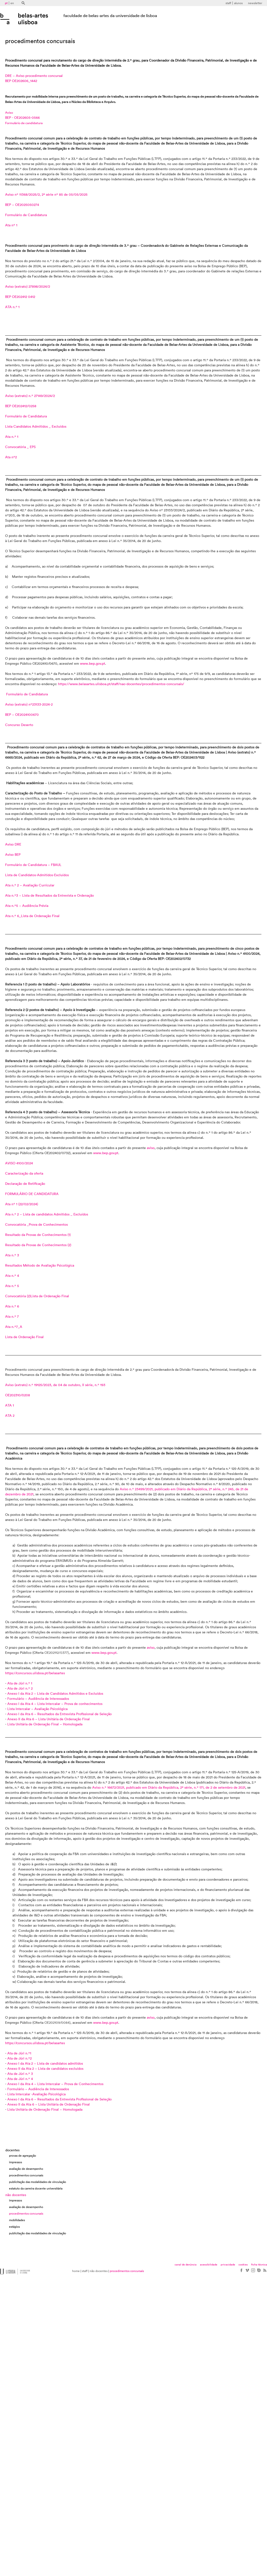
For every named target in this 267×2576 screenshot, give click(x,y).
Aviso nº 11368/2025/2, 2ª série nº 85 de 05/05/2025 (46, 194)
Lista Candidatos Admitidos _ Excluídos (35, 426)
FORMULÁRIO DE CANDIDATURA (32, 1194)
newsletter (255, 3)
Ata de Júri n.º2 (19, 2058)
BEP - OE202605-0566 (22, 118)
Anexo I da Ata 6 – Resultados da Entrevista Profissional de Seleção (60, 1714)
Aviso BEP (12, 854)
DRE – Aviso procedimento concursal (34, 76)
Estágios (14, 2226)
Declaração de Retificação (25, 1184)
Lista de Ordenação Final (49, 1296)
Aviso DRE (13, 844)
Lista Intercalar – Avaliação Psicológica (37, 1709)
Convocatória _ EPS (20, 447)
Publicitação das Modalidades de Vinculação (37, 2181)
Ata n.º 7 (12, 1316)
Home (76, 2271)
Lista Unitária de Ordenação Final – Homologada (44, 1724)
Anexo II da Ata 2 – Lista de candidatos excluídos (45, 2068)
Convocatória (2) (17, 1296)
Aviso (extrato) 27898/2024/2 (27, 286)
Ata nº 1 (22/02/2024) (21, 1204)
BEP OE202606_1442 (21, 81)
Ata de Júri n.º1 (19, 2053)
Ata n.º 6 (12, 1306)
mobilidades (17, 2220)
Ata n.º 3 (12, 1255)
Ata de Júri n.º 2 (20, 1688)
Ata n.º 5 (12, 1286)
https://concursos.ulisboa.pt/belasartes (35, 1673)
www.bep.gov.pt (92, 663)
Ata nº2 (11, 457)
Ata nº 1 (11, 225)
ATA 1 (9, 1405)
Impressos (15, 2162)
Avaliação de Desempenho (26, 2207)
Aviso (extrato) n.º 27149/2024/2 (30, 396)
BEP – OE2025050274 (22, 205)
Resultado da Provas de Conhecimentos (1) (38, 1235)
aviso (151, 1148)
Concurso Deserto (19, 725)
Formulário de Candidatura (26, 215)
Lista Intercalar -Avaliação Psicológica (36, 2094)
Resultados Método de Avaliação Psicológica (39, 1265)
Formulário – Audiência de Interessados (38, 1699)
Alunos (238, 3)
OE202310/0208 (17, 1395)
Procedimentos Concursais (26, 2175)
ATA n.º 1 (12, 307)
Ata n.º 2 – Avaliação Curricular (29, 885)
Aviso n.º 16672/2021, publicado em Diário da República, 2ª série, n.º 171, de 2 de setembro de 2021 (168, 1787)
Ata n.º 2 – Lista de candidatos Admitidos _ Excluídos (46, 1214)
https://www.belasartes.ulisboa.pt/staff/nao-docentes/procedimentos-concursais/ (121, 684)
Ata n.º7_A (13, 1327)
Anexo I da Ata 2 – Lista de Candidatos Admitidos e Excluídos (55, 1693)
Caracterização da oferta (24, 1173)
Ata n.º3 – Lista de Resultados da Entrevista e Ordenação (49, 895)
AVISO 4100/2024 (19, 1163)
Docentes (12, 2150)
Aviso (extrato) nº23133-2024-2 (29, 704)
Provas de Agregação (22, 2155)
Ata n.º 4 (12, 1276)
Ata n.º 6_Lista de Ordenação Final (32, 916)
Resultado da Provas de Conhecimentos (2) (38, 1245)
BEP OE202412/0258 (20, 406)
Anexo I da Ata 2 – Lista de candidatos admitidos (45, 2063)
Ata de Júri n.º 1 (19, 1683)
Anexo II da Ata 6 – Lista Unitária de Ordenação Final (48, 1719)
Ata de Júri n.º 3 (20, 2074)
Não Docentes (15, 2195)
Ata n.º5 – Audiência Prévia (26, 906)
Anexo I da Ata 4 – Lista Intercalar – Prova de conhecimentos (54, 1704)
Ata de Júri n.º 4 (20, 2079)
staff (228, 3)
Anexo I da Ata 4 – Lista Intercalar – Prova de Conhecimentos (55, 2084)
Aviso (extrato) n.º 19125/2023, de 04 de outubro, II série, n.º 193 (55, 1385)
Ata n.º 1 (11, 437)
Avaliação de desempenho (26, 2168)
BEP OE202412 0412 (20, 297)
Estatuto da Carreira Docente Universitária (35, 2188)
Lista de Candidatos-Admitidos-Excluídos (37, 875)
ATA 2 (9, 1415)
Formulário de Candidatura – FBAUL (33, 865)
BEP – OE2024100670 (22, 715)
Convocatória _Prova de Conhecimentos (36, 1224)
